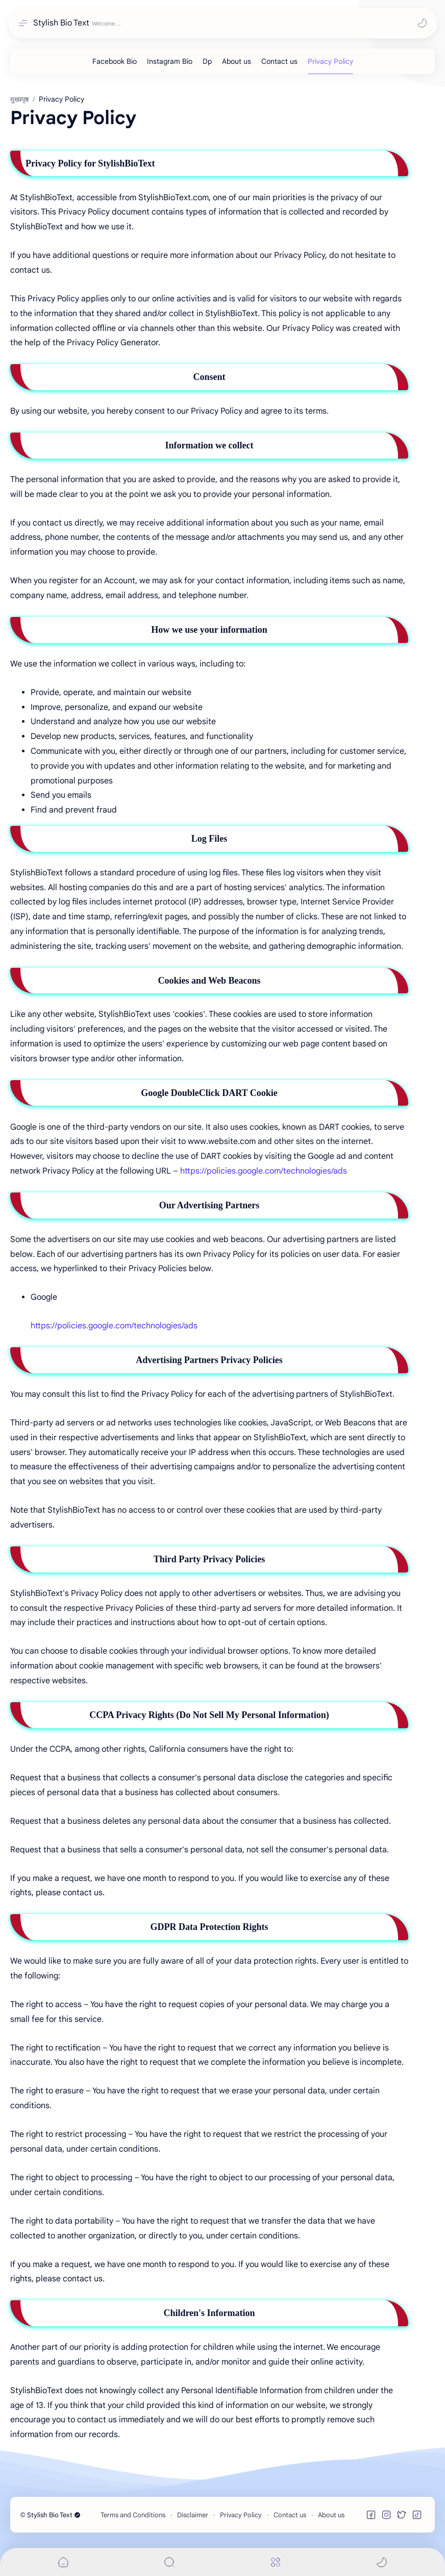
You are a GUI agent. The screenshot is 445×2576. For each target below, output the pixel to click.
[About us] (236, 61)
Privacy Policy (241, 2515)
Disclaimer (192, 2515)
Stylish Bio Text (61, 23)
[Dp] (207, 61)
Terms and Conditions (133, 2515)
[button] (422, 23)
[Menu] (275, 2562)
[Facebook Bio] (114, 61)
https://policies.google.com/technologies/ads (263, 1171)
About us (331, 2515)
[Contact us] (279, 61)
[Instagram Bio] (169, 61)
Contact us (290, 2515)
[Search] (169, 2562)
